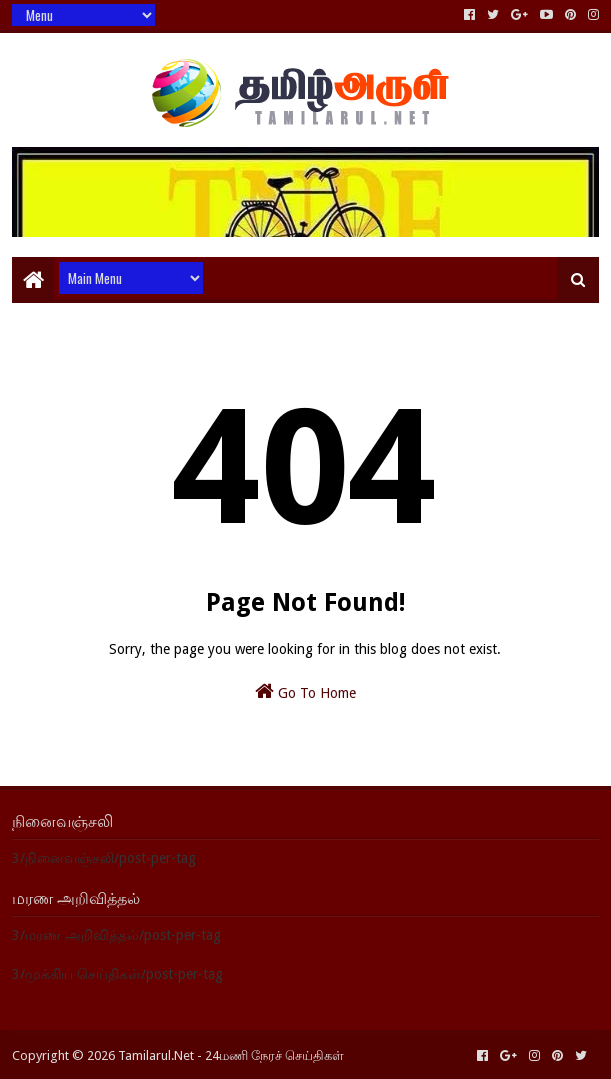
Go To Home (305, 691)
